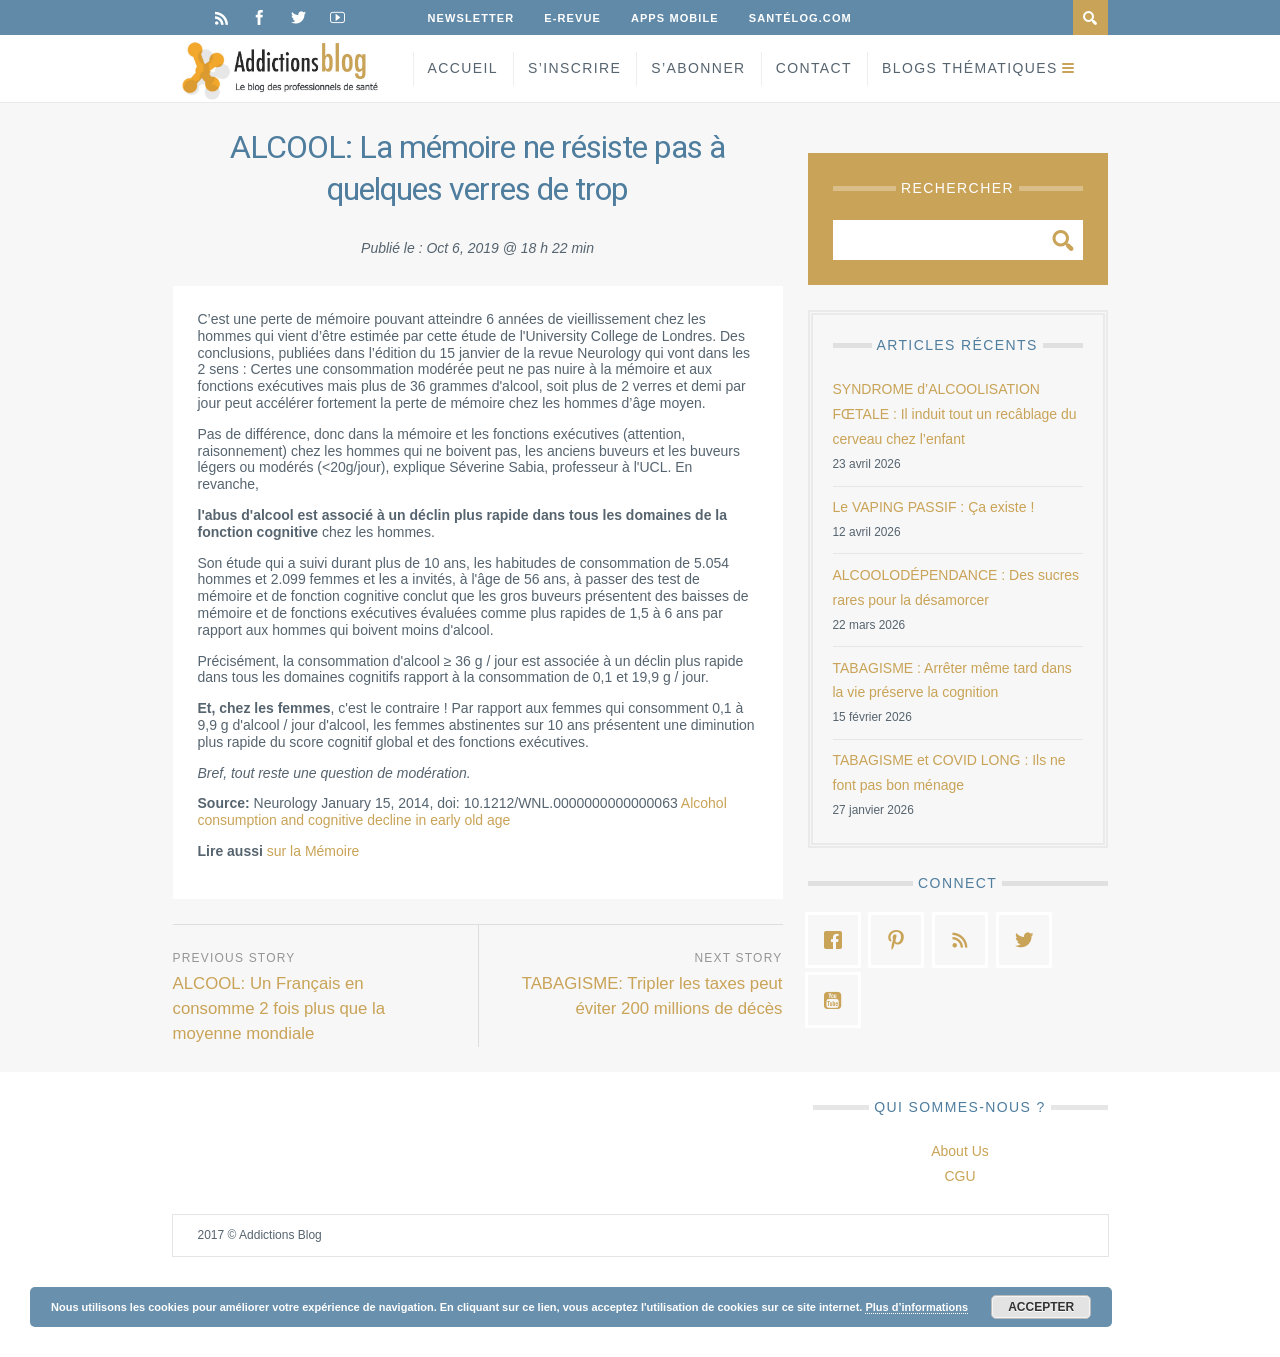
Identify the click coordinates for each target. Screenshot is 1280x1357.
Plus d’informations (916, 1307)
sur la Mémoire (313, 851)
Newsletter (471, 18)
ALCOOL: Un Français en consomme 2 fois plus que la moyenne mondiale (279, 1008)
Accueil (463, 68)
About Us (960, 1151)
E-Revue (572, 18)
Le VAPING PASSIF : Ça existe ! (934, 507)
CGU (959, 1176)
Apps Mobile (675, 18)
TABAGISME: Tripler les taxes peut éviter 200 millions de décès (652, 996)
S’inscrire (574, 68)
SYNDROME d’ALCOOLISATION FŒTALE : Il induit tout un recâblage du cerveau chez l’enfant (955, 414)
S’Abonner (698, 68)
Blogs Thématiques (970, 68)
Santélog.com (800, 18)
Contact (814, 68)
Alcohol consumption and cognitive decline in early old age (462, 811)
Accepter (1041, 1307)
